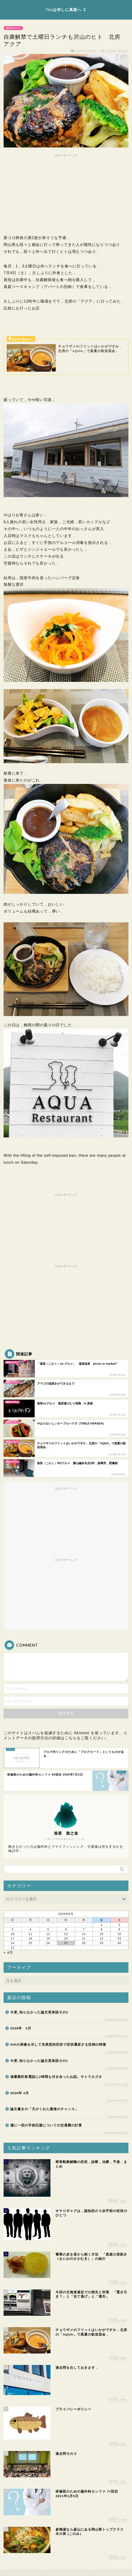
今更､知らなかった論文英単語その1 (39, 2061)
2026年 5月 (20, 2028)
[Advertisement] (66, 192)
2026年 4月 (19, 2093)
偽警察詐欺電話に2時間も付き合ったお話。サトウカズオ (56, 2077)
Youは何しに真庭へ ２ (66, 9)
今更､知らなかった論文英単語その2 (39, 2012)
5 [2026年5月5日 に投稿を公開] (48, 1929)
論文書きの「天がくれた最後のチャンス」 (44, 2109)
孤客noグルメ (13, 28)
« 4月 (8, 1952)
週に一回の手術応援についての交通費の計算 (46, 2125)
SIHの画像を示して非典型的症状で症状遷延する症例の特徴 (58, 2044)
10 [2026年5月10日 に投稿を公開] (12, 1934)
